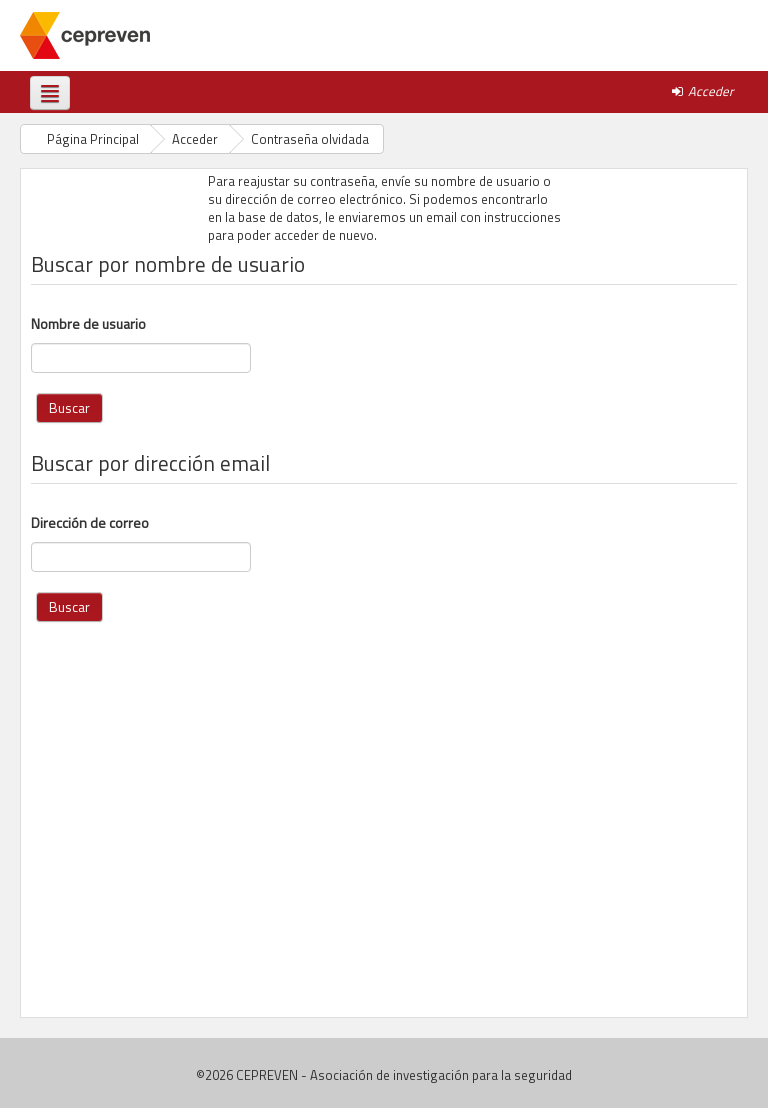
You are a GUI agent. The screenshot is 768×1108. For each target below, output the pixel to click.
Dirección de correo (90, 523)
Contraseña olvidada (310, 139)
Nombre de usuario (88, 324)
